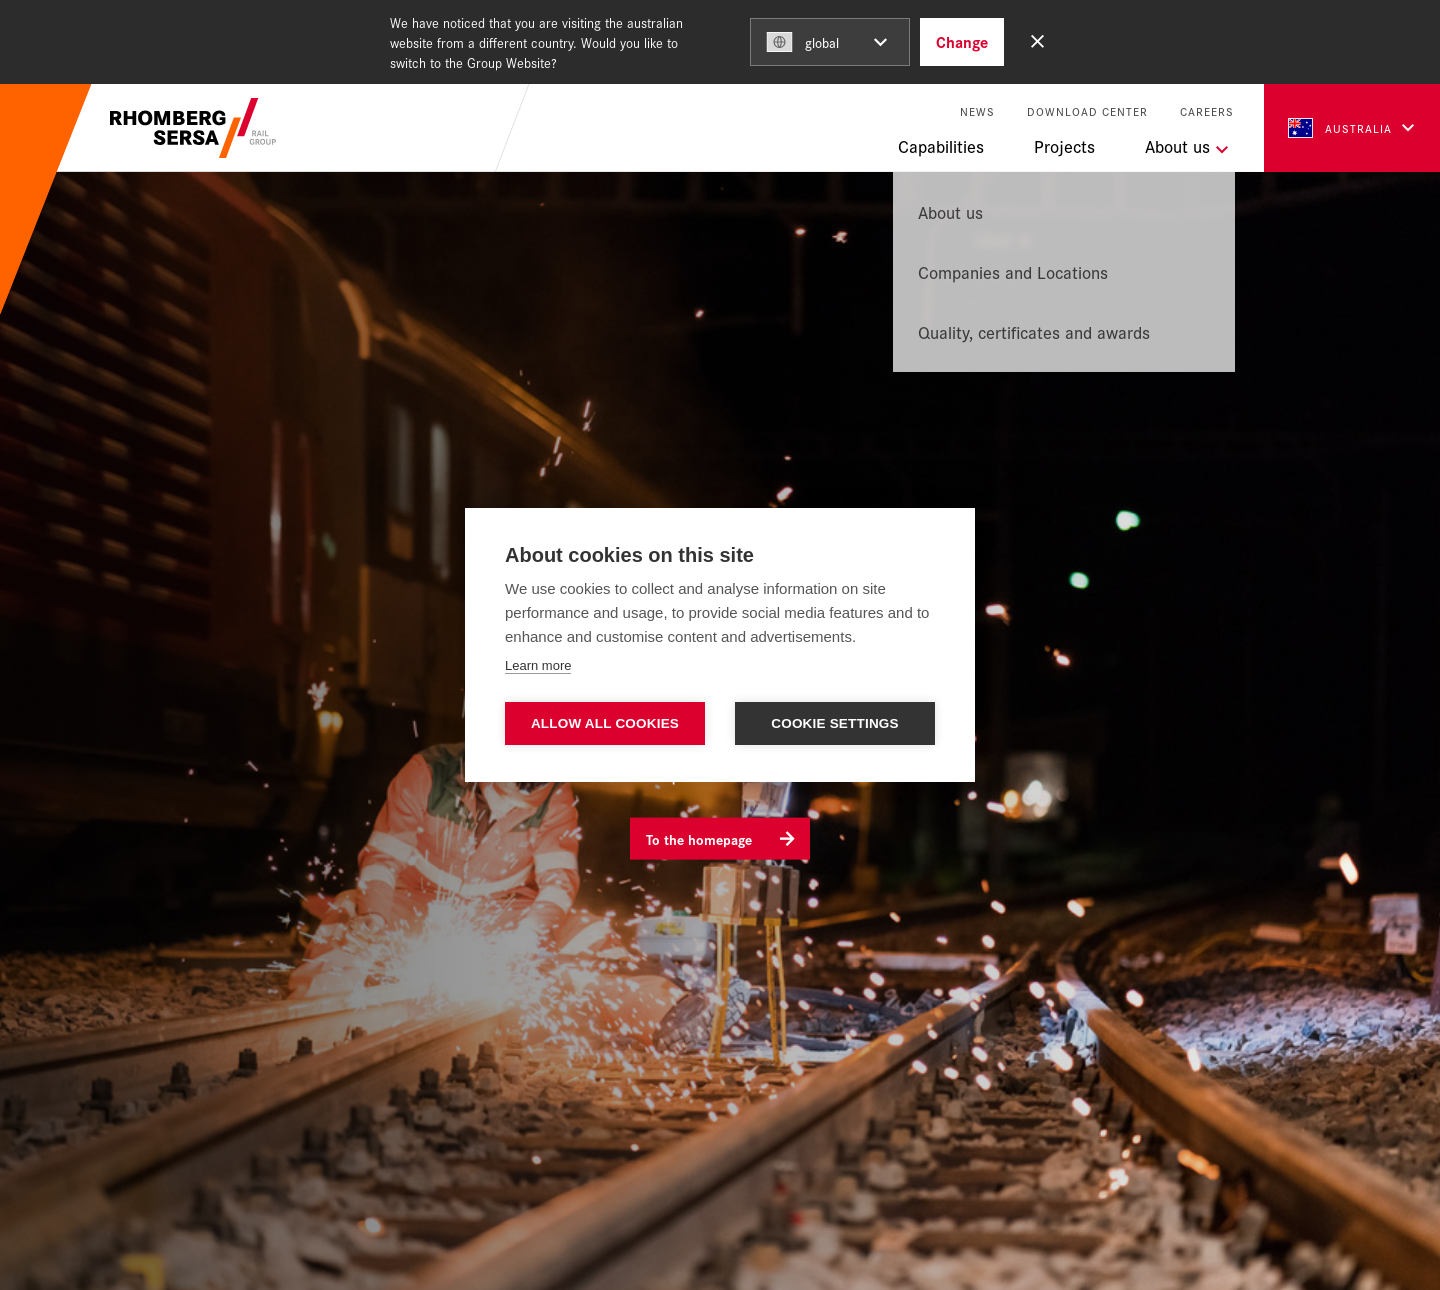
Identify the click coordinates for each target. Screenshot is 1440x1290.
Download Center (1087, 111)
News (977, 111)
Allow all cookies (605, 723)
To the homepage (699, 838)
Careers (1207, 111)
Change (962, 41)
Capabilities (941, 146)
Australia (1340, 128)
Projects (1064, 146)
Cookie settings (835, 723)
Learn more (538, 665)
